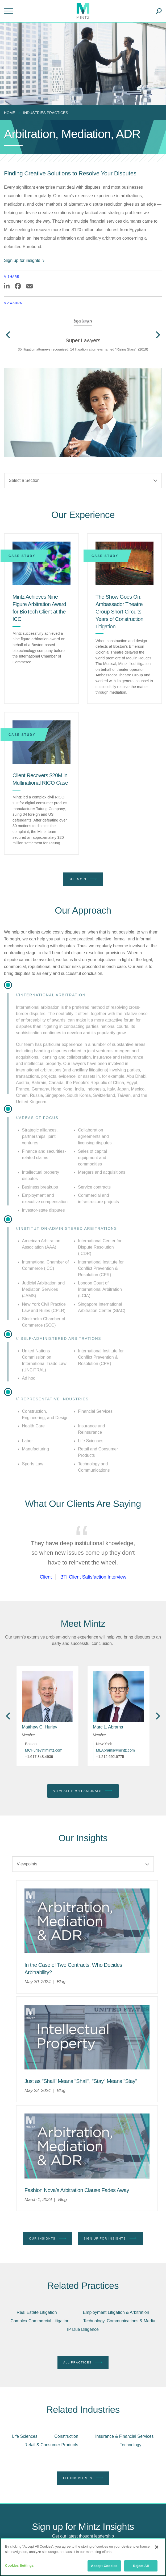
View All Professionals (83, 1790)
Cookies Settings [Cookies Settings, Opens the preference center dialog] (19, 2566)
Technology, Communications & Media (119, 2321)
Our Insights (48, 2238)
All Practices (83, 2362)
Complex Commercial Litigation (39, 2321)
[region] (83, 2557)
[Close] (157, 2547)
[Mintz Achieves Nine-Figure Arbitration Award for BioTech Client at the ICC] (41, 563)
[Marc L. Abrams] (108, 1727)
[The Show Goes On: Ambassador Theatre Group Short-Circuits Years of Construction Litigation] (124, 563)
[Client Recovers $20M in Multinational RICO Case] (41, 742)
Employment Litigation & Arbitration (116, 2312)
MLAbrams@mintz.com (115, 1750)
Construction (66, 2436)
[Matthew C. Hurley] (39, 1727)
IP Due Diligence (83, 2329)
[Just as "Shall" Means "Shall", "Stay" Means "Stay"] (80, 2081)
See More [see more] (83, 879)
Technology (130, 2445)
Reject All (141, 2566)
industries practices (45, 113)
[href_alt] (47, 1696)
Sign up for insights (24, 260)
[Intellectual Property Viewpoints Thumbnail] (87, 2037)
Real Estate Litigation (36, 2312)
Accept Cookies (104, 2566)
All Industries (83, 2478)
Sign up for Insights (110, 2238)
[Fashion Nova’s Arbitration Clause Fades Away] (76, 2190)
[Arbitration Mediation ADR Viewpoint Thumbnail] (87, 1920)
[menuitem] (11, 113)
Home (9, 113)
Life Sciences (24, 2436)
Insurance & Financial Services (124, 2436)
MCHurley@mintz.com (43, 1750)
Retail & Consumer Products (51, 2445)
